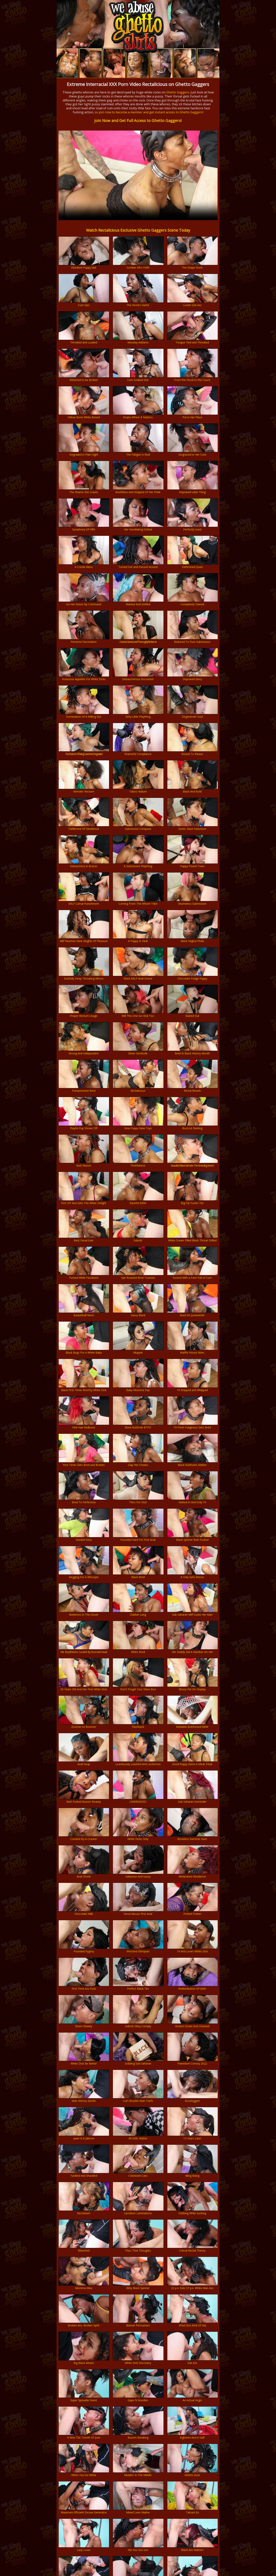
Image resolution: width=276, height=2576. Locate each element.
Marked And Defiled (138, 604)
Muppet (138, 1352)
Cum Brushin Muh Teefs (138, 2101)
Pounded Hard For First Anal (137, 1540)
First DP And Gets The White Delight (83, 1203)
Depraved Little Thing (192, 492)
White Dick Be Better (84, 2063)
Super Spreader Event (83, 2400)
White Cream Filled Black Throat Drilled (192, 1240)
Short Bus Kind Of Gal (192, 2325)
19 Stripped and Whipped (192, 1390)
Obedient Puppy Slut (83, 267)
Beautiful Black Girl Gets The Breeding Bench (192, 1165)
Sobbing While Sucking (192, 2213)
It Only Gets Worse (192, 1577)
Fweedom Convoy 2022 (192, 2063)
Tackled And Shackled (83, 2175)
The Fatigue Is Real (138, 454)
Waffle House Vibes (192, 1352)
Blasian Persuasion (138, 2325)
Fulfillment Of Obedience (83, 829)
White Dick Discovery (138, 2363)
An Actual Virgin (192, 2400)
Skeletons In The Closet (83, 1614)
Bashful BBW (138, 1203)
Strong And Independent (84, 1053)
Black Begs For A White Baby (84, 1352)
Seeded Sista (84, 1540)
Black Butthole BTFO (138, 1427)
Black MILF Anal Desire (138, 978)
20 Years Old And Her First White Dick (83, 1689)
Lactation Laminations (138, 2213)
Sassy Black (138, 1315)
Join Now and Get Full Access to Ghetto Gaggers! (138, 120)
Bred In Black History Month (192, 1053)
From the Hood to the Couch (192, 380)
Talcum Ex (192, 2512)
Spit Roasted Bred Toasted (138, 1277)
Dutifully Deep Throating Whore (84, 978)
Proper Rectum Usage (83, 1016)
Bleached (84, 2250)
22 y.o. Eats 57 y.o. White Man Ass (192, 2288)
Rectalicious (138, 1090)
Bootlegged (192, 2101)
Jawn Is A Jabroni (83, 2138)
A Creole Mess (84, 567)
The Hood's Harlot (138, 305)
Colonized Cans (138, 2175)
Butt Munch (83, 1165)
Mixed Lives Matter (138, 2512)
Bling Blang (192, 2175)
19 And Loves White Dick (192, 1951)
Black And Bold (192, 791)
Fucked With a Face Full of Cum (192, 1277)
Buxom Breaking (138, 2437)
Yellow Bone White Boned (83, 417)
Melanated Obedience (192, 1876)
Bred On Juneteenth (192, 1315)
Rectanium (83, 2213)
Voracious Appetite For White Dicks (84, 679)
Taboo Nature (138, 791)
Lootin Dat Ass (192, 305)
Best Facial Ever (84, 1240)
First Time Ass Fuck (84, 1988)
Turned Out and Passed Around (138, 567)
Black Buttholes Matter (192, 1465)
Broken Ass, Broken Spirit (83, 2325)
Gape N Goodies (138, 2400)
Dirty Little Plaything (138, 716)
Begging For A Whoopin (84, 1577)
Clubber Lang (138, 1614)
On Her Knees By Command (83, 604)
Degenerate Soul (192, 716)
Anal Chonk (84, 1876)
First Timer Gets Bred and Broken (84, 1465)
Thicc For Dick (138, 1502)
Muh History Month (84, 2101)
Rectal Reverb (192, 1090)
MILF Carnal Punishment (83, 903)
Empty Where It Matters (138, 417)
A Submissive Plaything (138, 866)
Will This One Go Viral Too (138, 1016)
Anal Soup (83, 1764)
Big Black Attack (84, 2363)
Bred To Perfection (84, 1502)
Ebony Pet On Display (192, 1689)
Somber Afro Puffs (138, 267)
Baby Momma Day (138, 1390)
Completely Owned (192, 604)
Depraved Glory (192, 679)
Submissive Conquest (138, 829)
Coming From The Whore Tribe (138, 903)
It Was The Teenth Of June (83, 2437)
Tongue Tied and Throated (192, 342)
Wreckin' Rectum (83, 791)
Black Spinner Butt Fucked (192, 1540)
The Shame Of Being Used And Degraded (83, 754)
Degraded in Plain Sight (83, 454)
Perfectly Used (192, 529)
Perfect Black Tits (138, 1988)
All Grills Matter (138, 2138)
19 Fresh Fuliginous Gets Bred (192, 1427)
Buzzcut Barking (192, 1128)
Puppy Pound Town (192, 866)
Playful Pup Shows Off (83, 1128)
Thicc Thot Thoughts (138, 2250)
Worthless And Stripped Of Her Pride (137, 492)
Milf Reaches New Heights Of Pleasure (84, 941)
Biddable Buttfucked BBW (192, 1727)
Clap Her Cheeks (138, 1465)
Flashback (138, 1727)
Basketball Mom (84, 1315)
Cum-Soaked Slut (138, 380)
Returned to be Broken (84, 380)
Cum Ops (84, 305)
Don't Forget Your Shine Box (138, 1689)
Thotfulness (138, 1165)
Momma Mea (83, 2288)
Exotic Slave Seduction (192, 829)
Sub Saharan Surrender (192, 1801)
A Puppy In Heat (138, 941)
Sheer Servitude (138, 1053)
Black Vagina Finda (192, 941)
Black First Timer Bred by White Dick (83, 1390)
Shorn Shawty (83, 2026)
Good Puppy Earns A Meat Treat (192, 1764)
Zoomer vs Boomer (83, 1727)
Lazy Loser (83, 2550)
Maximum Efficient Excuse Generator (84, 2512)
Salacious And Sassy (137, 1876)
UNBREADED (138, 1801)
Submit (138, 1240)
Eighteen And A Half (192, 2437)
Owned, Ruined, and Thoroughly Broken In (137, 642)
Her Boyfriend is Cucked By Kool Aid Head (83, 1652)
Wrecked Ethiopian (138, 1951)
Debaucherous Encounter (138, 679)
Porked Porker (192, 1914)
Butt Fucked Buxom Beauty (84, 1801)
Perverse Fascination (84, 642)
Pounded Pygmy (84, 1951)
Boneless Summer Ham (192, 1839)
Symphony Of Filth (83, 529)
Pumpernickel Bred (83, 1090)
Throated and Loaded (83, 342)
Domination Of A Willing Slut (83, 716)
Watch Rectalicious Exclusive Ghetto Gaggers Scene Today (138, 230)
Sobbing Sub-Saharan (138, 2063)
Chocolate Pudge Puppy (192, 978)
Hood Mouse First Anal (138, 1914)
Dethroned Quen (192, 567)
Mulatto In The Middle (138, 2475)
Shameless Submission (192, 903)
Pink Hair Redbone (83, 1427)
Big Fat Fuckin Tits (192, 1203)
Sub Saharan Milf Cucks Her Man (192, 1614)
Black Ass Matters (192, 2550)
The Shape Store (192, 267)
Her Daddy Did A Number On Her (192, 1652)
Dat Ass (192, 2363)
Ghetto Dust (192, 2475)
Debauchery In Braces (83, 866)
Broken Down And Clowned (192, 2026)
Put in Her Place (192, 417)
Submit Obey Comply (138, 2026)
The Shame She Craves (83, 492)
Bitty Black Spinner (138, 2288)
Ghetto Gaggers (177, 92)
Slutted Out (192, 1016)
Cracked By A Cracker (83, 1839)
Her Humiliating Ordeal (138, 529)
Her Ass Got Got (138, 2550)
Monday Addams (138, 342)
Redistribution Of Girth (192, 1988)
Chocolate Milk (84, 1914)
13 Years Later (192, 2138)
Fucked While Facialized (83, 1277)
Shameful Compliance (137, 754)
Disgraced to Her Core (192, 454)
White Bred (138, 1652)
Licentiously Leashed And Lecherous (138, 1764)
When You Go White (83, 2475)
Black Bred (138, 1577)
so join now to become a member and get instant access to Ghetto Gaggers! (149, 112)
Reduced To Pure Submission (192, 642)
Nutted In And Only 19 (192, 1502)
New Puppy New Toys (138, 1128)
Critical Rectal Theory (192, 2250)
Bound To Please (192, 754)
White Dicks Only (137, 1839)
